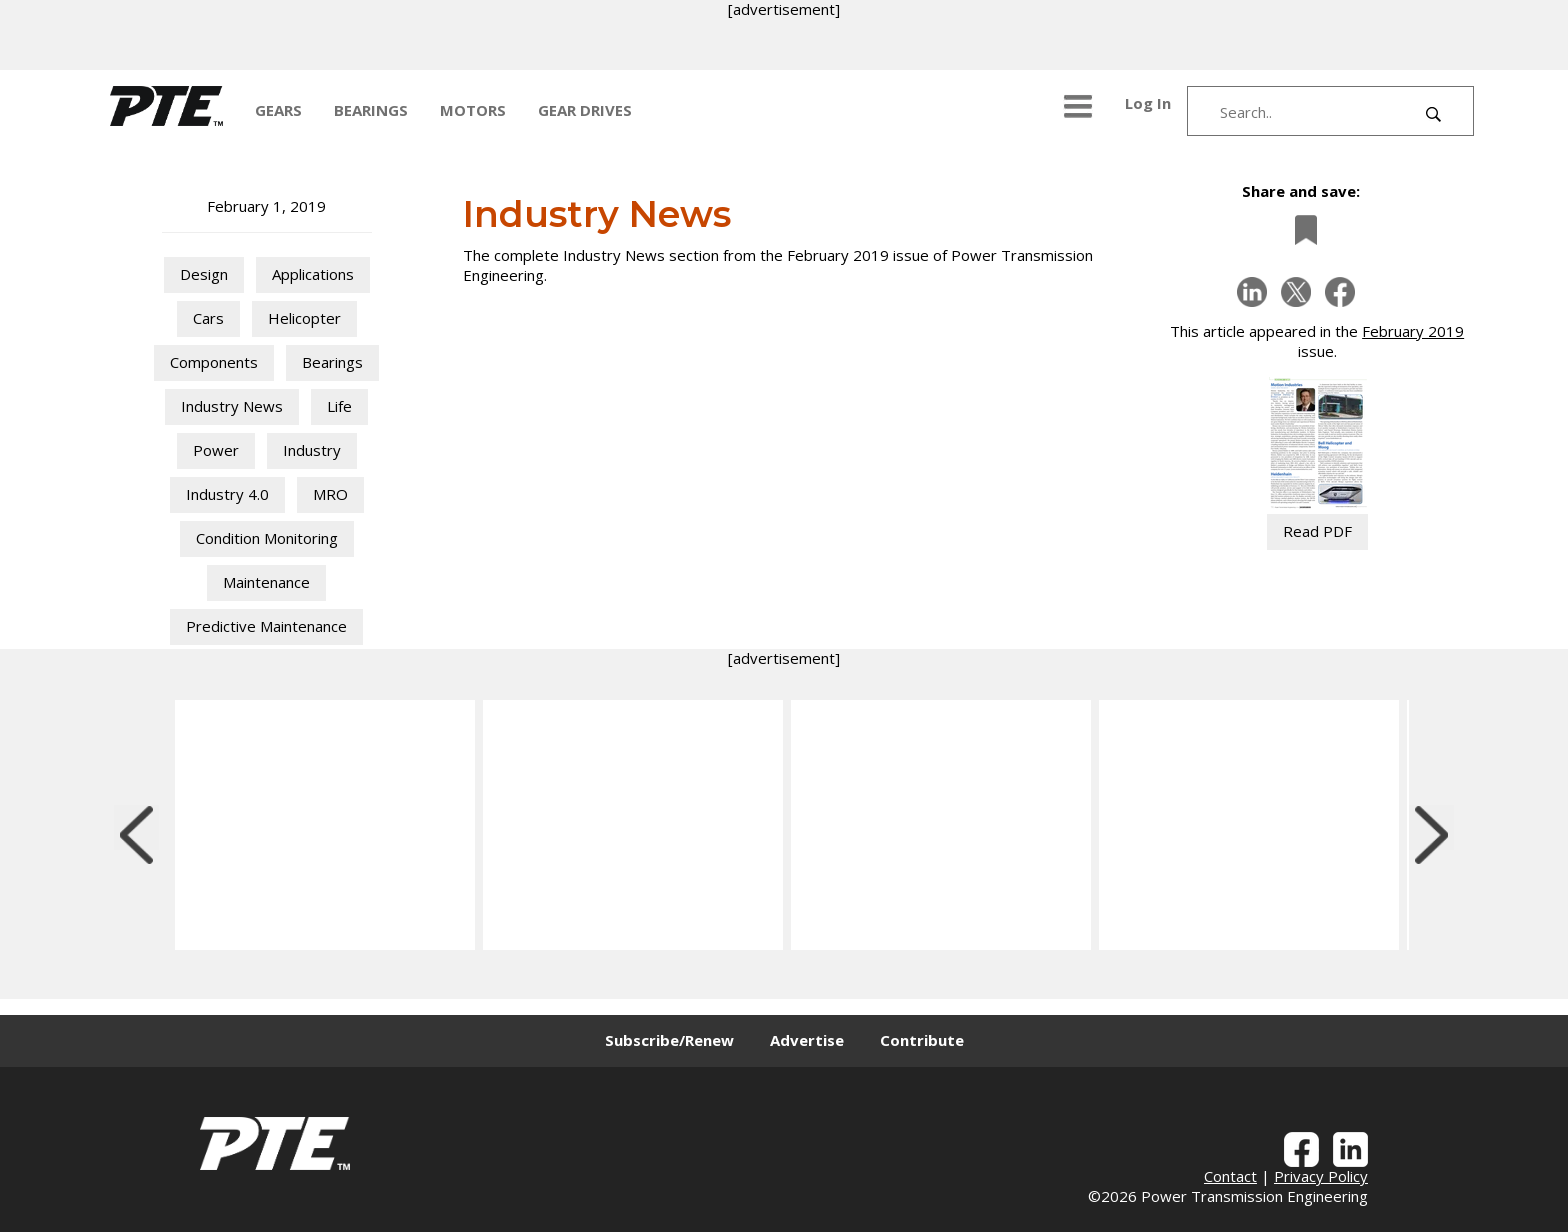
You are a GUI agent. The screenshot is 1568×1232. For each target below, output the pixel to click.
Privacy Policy (1321, 1176)
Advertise (807, 1040)
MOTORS (473, 110)
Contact (1230, 1176)
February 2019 (1413, 331)
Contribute (922, 1040)
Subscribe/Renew (669, 1040)
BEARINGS (371, 110)
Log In (1148, 103)
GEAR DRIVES (585, 110)
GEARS (278, 110)
